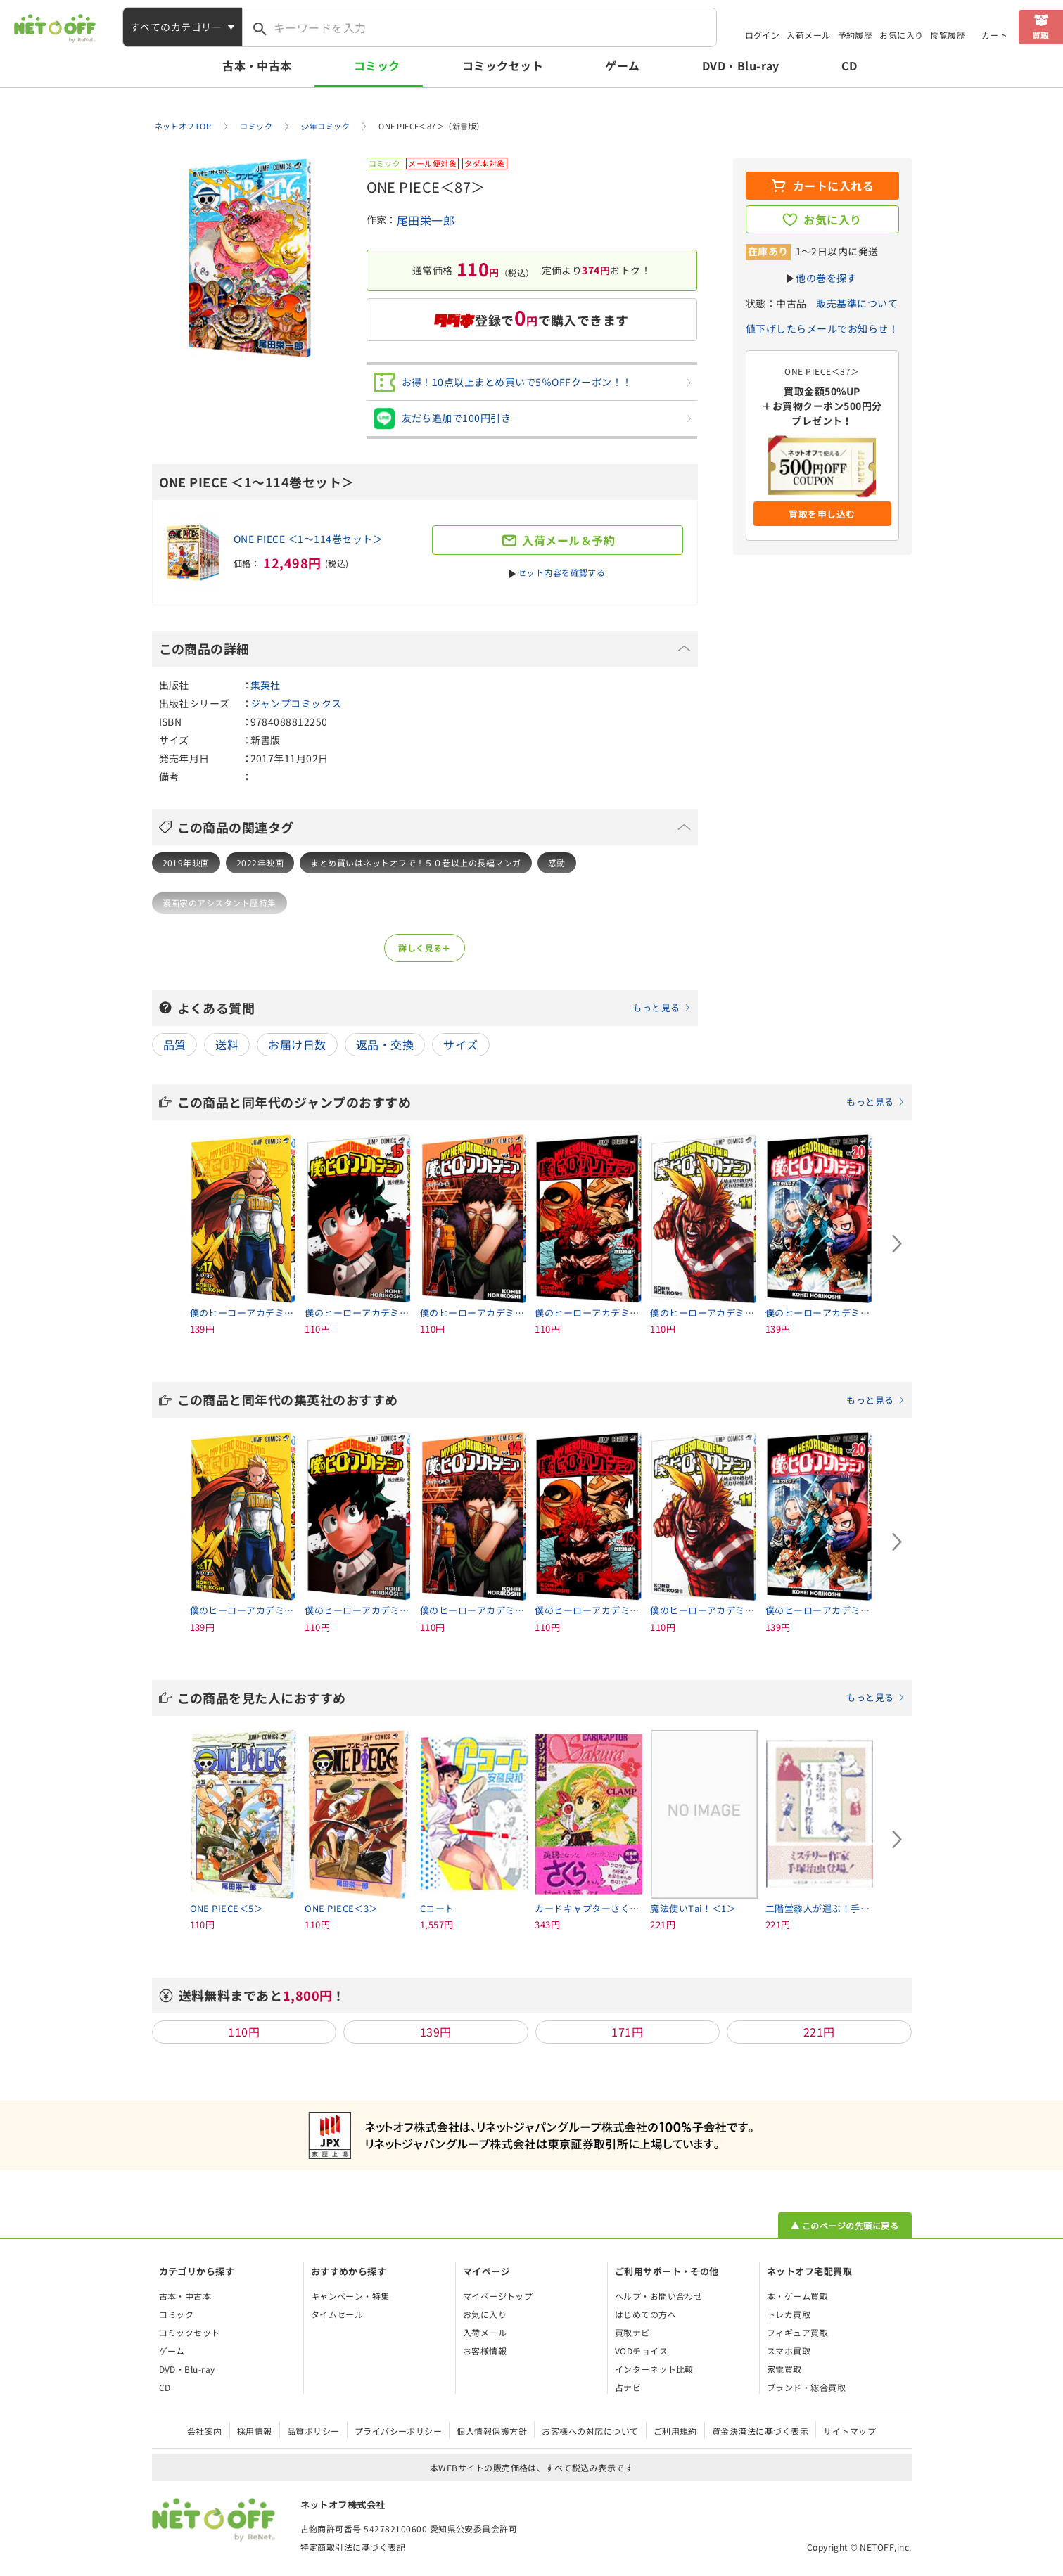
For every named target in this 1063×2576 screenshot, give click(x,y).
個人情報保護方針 (492, 2431)
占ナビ (628, 2387)
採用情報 (254, 2431)
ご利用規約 (675, 2431)
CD (849, 65)
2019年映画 (186, 863)
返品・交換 (385, 1044)
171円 (627, 2031)
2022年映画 (260, 863)
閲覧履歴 (948, 35)
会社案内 (204, 2431)
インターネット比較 (654, 2369)
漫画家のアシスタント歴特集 (219, 903)
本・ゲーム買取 (797, 2296)
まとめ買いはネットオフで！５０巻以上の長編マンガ (415, 863)
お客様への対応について (590, 2431)
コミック (377, 65)
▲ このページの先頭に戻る (844, 2225)
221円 (819, 2031)
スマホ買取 (788, 2351)
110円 (244, 2031)
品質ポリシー (313, 2431)
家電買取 (784, 2369)
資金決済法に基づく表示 (760, 2431)
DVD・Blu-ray (740, 65)
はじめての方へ (645, 2314)
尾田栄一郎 (425, 220)
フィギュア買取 (797, 2332)
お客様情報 (485, 2351)
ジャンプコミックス (296, 703)
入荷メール (808, 35)
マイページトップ (498, 2296)
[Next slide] (898, 1244)
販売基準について (857, 303)
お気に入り (901, 35)
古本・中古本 (257, 65)
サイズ (460, 1044)
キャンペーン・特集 (350, 2296)
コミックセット (502, 65)
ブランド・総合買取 (806, 2387)
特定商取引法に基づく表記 (353, 2547)
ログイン (762, 35)
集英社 (265, 685)
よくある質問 (434, 1008)
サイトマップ (849, 2431)
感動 (557, 863)
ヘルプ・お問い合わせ (659, 2296)
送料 (226, 1044)
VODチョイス (641, 2351)
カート (994, 35)
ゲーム (622, 65)
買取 (1041, 35)
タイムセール (337, 2314)
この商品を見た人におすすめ (541, 1698)
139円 (436, 2031)
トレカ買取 (788, 2314)
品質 (174, 1044)
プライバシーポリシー (399, 2431)
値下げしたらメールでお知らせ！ (822, 328)
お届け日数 (297, 1044)
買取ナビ (632, 2332)
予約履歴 (855, 35)
